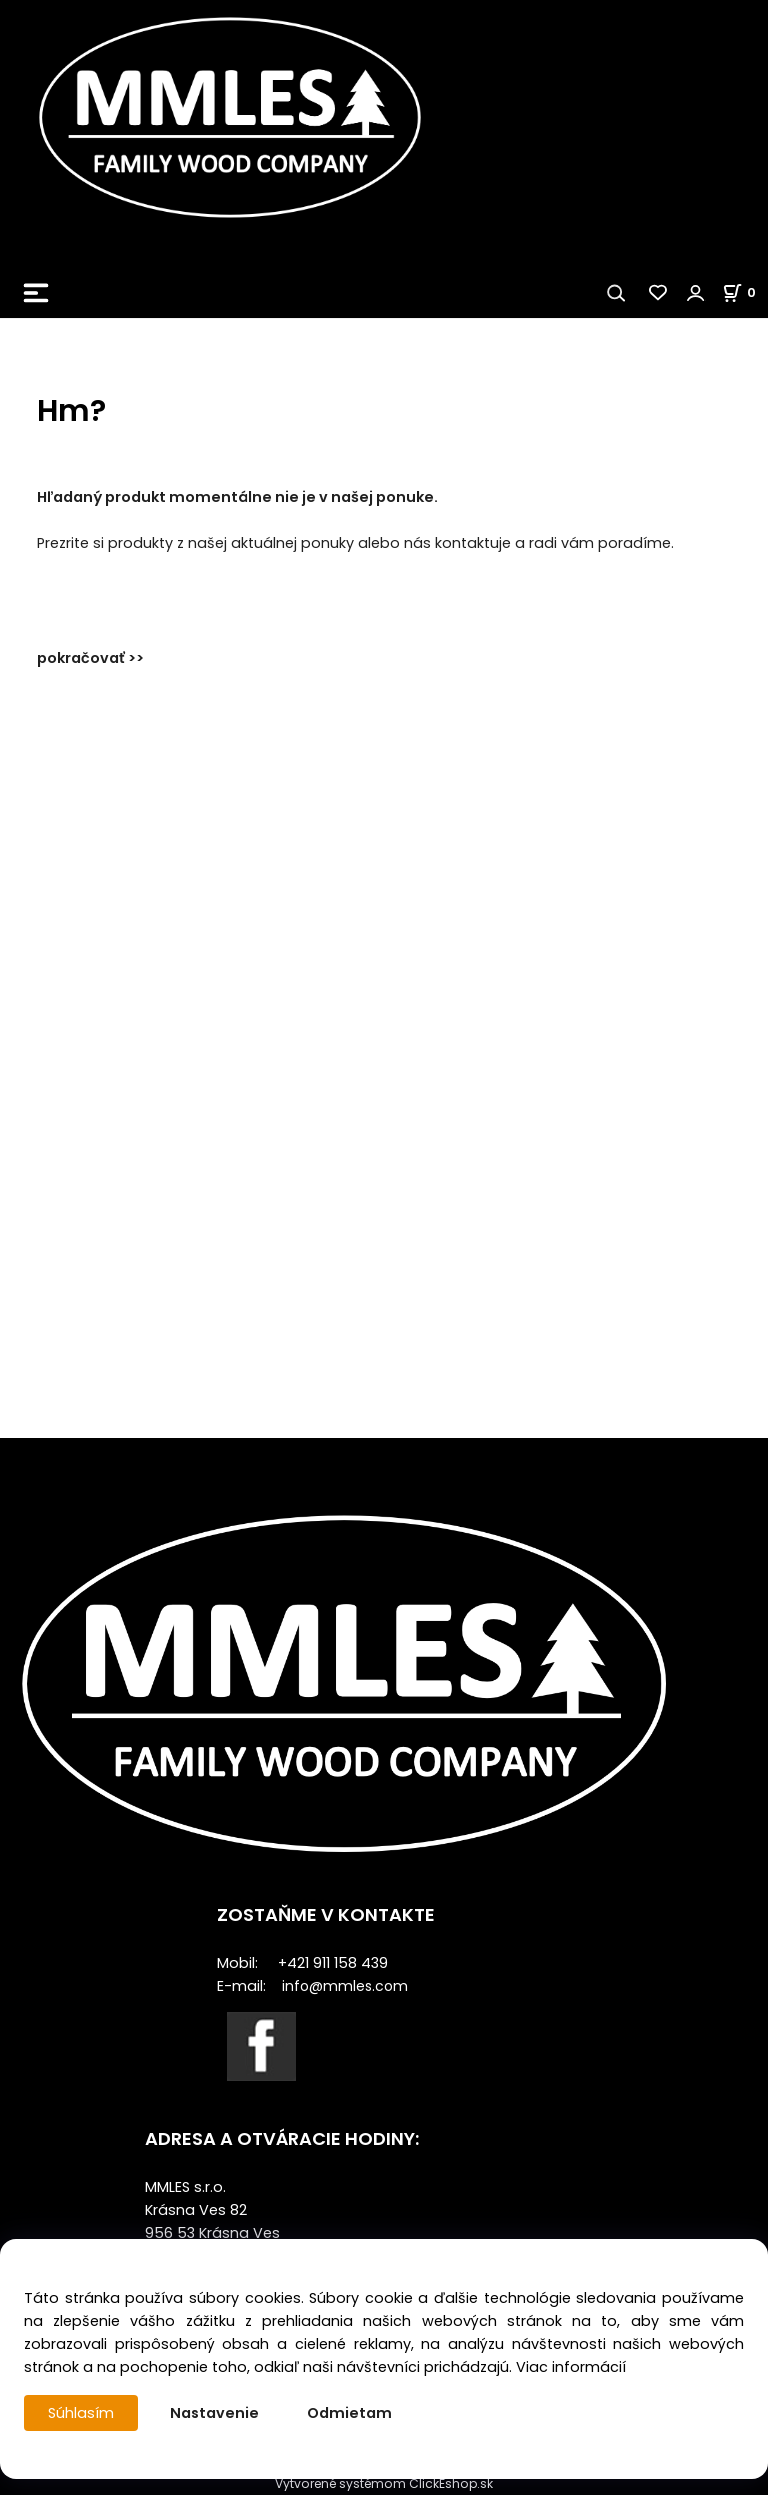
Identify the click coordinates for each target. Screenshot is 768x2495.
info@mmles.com (345, 1986)
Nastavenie (214, 2413)
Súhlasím (81, 2413)
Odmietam (349, 2413)
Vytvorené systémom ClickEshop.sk (384, 2483)
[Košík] (745, 292)
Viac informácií (571, 2367)
